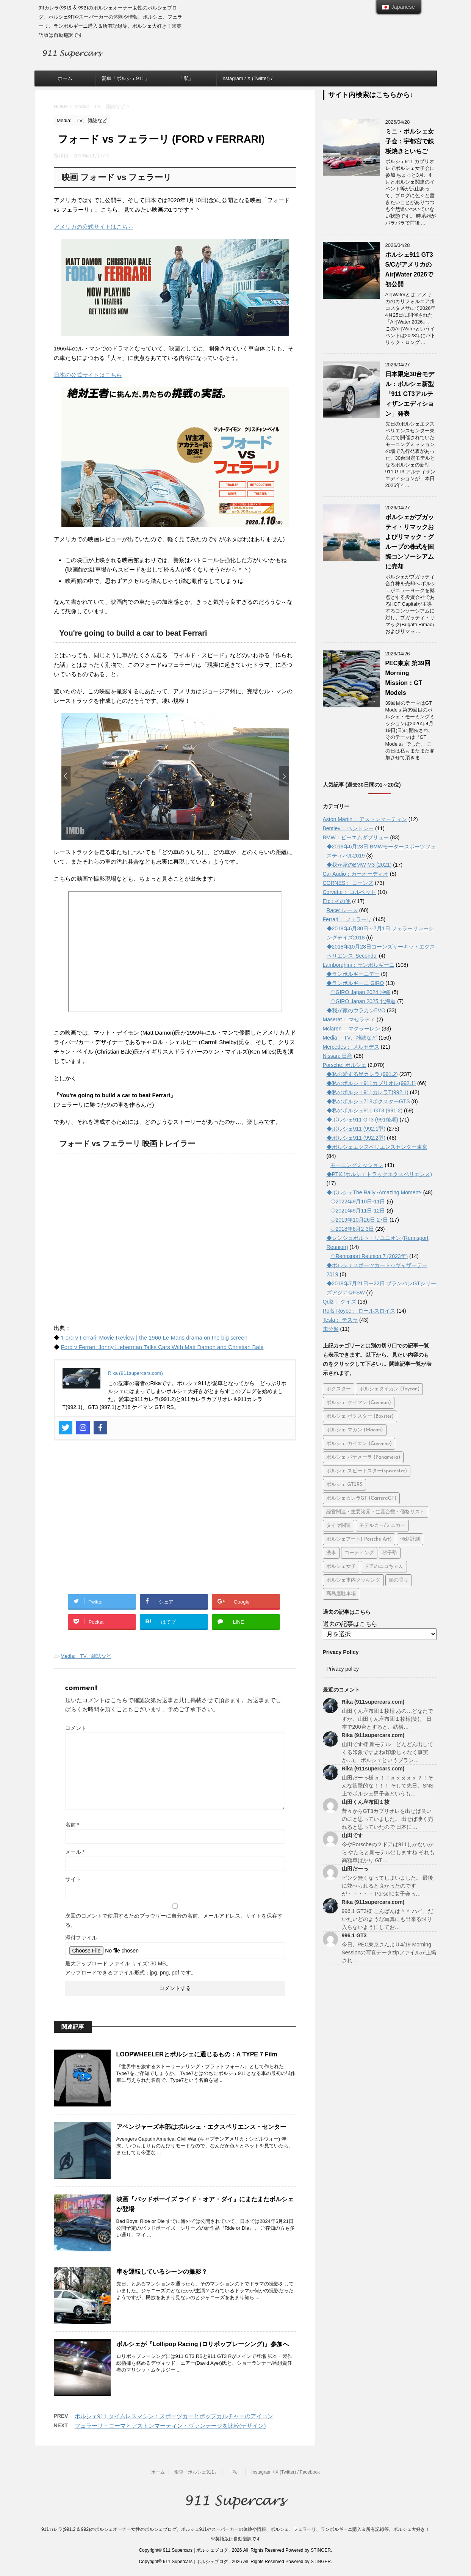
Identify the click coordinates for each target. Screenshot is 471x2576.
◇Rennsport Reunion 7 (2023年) (369, 1256)
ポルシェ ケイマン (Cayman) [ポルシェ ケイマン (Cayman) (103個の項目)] (358, 1402)
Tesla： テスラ (340, 1320)
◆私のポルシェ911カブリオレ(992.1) (371, 1083)
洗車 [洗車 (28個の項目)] (331, 1552)
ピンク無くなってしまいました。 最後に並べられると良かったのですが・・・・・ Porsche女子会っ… (387, 1886)
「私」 (186, 78)
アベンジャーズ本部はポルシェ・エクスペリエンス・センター (201, 2127)
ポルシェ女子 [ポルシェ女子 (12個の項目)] (341, 1566)
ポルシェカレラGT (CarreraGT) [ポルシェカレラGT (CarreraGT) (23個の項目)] (361, 1498)
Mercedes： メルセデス (351, 1047)
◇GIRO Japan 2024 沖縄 (360, 992)
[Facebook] (100, 1427)
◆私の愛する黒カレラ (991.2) (362, 1074)
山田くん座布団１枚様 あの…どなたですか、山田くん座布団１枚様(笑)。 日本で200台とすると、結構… (387, 1719)
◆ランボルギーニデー (353, 974)
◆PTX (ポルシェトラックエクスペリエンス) (379, 1174)
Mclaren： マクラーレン (351, 1029)
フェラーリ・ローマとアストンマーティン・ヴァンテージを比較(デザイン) (170, 2425)
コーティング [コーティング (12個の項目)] (359, 1552)
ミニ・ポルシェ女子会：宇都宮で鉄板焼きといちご (409, 141)
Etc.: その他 (337, 901)
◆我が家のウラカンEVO (356, 1010)
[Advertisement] (175, 1522)
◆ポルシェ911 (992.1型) (356, 1129)
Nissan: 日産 (338, 1056)
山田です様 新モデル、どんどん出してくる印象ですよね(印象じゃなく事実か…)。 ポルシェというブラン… (387, 1752)
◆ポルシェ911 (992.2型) (356, 1138)
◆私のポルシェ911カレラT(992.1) (367, 1092)
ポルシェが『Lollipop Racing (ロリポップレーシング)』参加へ (202, 2344)
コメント (75, 1728)
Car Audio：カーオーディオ (355, 874)
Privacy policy (343, 1669)
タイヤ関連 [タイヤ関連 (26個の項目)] (338, 1525)
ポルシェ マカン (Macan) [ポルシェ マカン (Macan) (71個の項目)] (354, 1430)
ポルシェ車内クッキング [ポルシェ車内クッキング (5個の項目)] (353, 1580)
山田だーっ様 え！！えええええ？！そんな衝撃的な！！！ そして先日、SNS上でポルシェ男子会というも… (388, 1786)
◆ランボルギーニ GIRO (355, 983)
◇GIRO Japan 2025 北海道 (363, 1001)
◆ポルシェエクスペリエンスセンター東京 (377, 1147)
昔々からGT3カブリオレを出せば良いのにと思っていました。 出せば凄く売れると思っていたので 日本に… (387, 1819)
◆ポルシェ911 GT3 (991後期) (362, 1120)
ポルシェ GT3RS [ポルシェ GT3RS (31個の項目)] (344, 1484)
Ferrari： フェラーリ (347, 919)
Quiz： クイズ (340, 1302)
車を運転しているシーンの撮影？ (161, 2271)
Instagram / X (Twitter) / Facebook (246, 80)
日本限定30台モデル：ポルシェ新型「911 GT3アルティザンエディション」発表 (410, 394)
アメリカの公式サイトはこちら (93, 226)
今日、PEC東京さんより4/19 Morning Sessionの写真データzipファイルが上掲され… (389, 1952)
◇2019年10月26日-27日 (359, 1220)
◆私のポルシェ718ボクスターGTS (368, 1101)
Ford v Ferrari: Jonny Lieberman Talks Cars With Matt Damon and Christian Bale (162, 1347)
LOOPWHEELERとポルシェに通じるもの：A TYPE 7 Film (196, 2054)
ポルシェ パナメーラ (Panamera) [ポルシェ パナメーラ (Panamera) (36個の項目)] (363, 1457)
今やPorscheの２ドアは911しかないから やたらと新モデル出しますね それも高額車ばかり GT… (388, 1852)
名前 (72, 1825)
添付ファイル (81, 1938)
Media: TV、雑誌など (86, 1656)
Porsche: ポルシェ (344, 1065)
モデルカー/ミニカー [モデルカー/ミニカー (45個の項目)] (382, 1525)
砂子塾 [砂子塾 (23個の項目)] (389, 1552)
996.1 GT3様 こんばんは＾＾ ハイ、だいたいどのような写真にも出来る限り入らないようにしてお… (387, 1919)
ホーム (65, 78)
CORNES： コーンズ (348, 883)
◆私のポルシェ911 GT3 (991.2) (365, 1110)
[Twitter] (65, 1427)
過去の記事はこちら (350, 1624)
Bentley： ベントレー (348, 828)
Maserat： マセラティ (349, 1019)
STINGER (321, 2550)
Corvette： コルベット (349, 892)
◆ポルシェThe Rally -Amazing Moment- (374, 1192)
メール (74, 1852)
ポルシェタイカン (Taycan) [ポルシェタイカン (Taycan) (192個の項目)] (389, 1389)
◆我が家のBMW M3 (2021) (359, 865)
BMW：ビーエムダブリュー (356, 837)
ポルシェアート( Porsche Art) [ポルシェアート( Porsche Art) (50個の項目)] (359, 1539)
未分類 (331, 1329)
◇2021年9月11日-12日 (357, 1211)
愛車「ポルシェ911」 (125, 78)
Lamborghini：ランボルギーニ (358, 965)
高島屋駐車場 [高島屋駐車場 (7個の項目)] (341, 1593)
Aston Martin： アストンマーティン (365, 819)
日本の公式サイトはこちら (88, 375)
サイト (73, 1879)
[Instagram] (83, 1427)
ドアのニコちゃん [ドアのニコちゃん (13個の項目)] (384, 1566)
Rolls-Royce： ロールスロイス (359, 1311)
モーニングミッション (356, 1165)
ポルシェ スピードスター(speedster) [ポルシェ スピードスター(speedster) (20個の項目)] (366, 1471)
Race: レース (342, 910)
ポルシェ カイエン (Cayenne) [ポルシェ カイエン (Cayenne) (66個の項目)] (359, 1443)
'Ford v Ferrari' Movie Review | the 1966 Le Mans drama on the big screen (154, 1337)
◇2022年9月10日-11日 (357, 1201)
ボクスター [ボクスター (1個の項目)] (338, 1389)
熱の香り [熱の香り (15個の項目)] (398, 1580)
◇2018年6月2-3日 (352, 1229)
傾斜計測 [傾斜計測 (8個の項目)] (410, 1539)
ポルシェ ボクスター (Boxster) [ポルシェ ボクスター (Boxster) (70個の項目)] (360, 1416)
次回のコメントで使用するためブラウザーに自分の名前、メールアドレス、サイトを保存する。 (174, 1920)
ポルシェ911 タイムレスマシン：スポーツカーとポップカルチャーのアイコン (174, 2416)
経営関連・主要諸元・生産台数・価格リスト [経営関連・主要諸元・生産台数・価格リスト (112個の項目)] (375, 1511)
